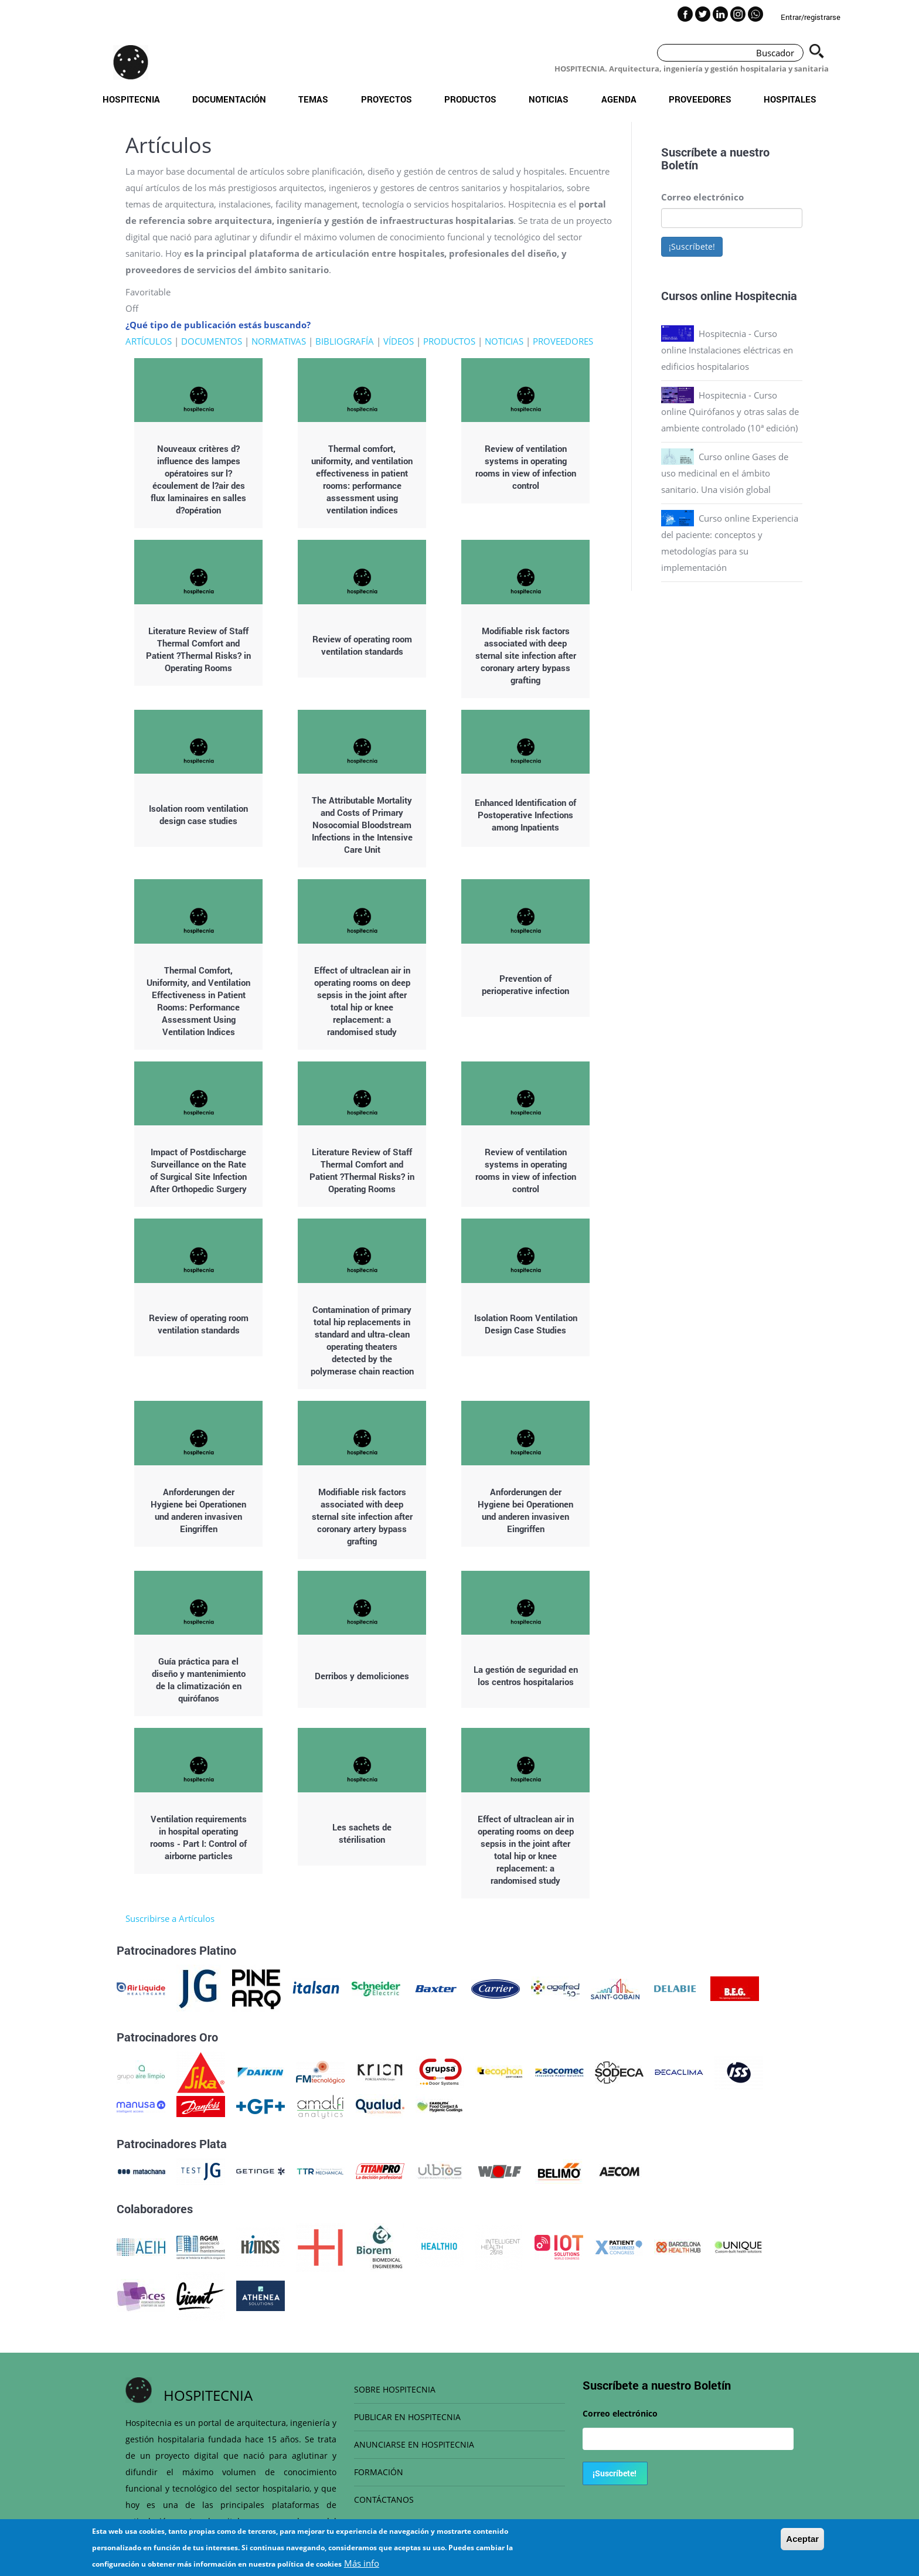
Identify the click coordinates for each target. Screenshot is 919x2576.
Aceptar (802, 2545)
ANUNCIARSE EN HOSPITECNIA (414, 2444)
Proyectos (386, 99)
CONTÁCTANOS (384, 2499)
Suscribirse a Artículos (170, 1918)
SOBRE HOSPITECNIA (394, 2389)
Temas (313, 99)
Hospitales (790, 99)
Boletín (679, 164)
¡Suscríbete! (692, 246)
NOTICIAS (504, 341)
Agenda (619, 99)
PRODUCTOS (449, 341)
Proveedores (700, 99)
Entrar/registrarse (810, 17)
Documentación (229, 99)
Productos (470, 99)
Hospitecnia (131, 99)
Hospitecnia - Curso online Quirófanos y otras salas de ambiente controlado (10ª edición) (730, 411)
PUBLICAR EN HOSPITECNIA (407, 2416)
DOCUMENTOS (211, 341)
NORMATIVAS (278, 341)
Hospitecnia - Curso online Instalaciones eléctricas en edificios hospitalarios (727, 350)
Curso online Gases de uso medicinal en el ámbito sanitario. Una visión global (724, 473)
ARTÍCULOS (148, 341)
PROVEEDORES (563, 341)
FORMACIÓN (378, 2472)
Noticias (549, 99)
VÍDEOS (398, 341)
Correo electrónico (702, 197)
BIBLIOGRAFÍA (344, 341)
